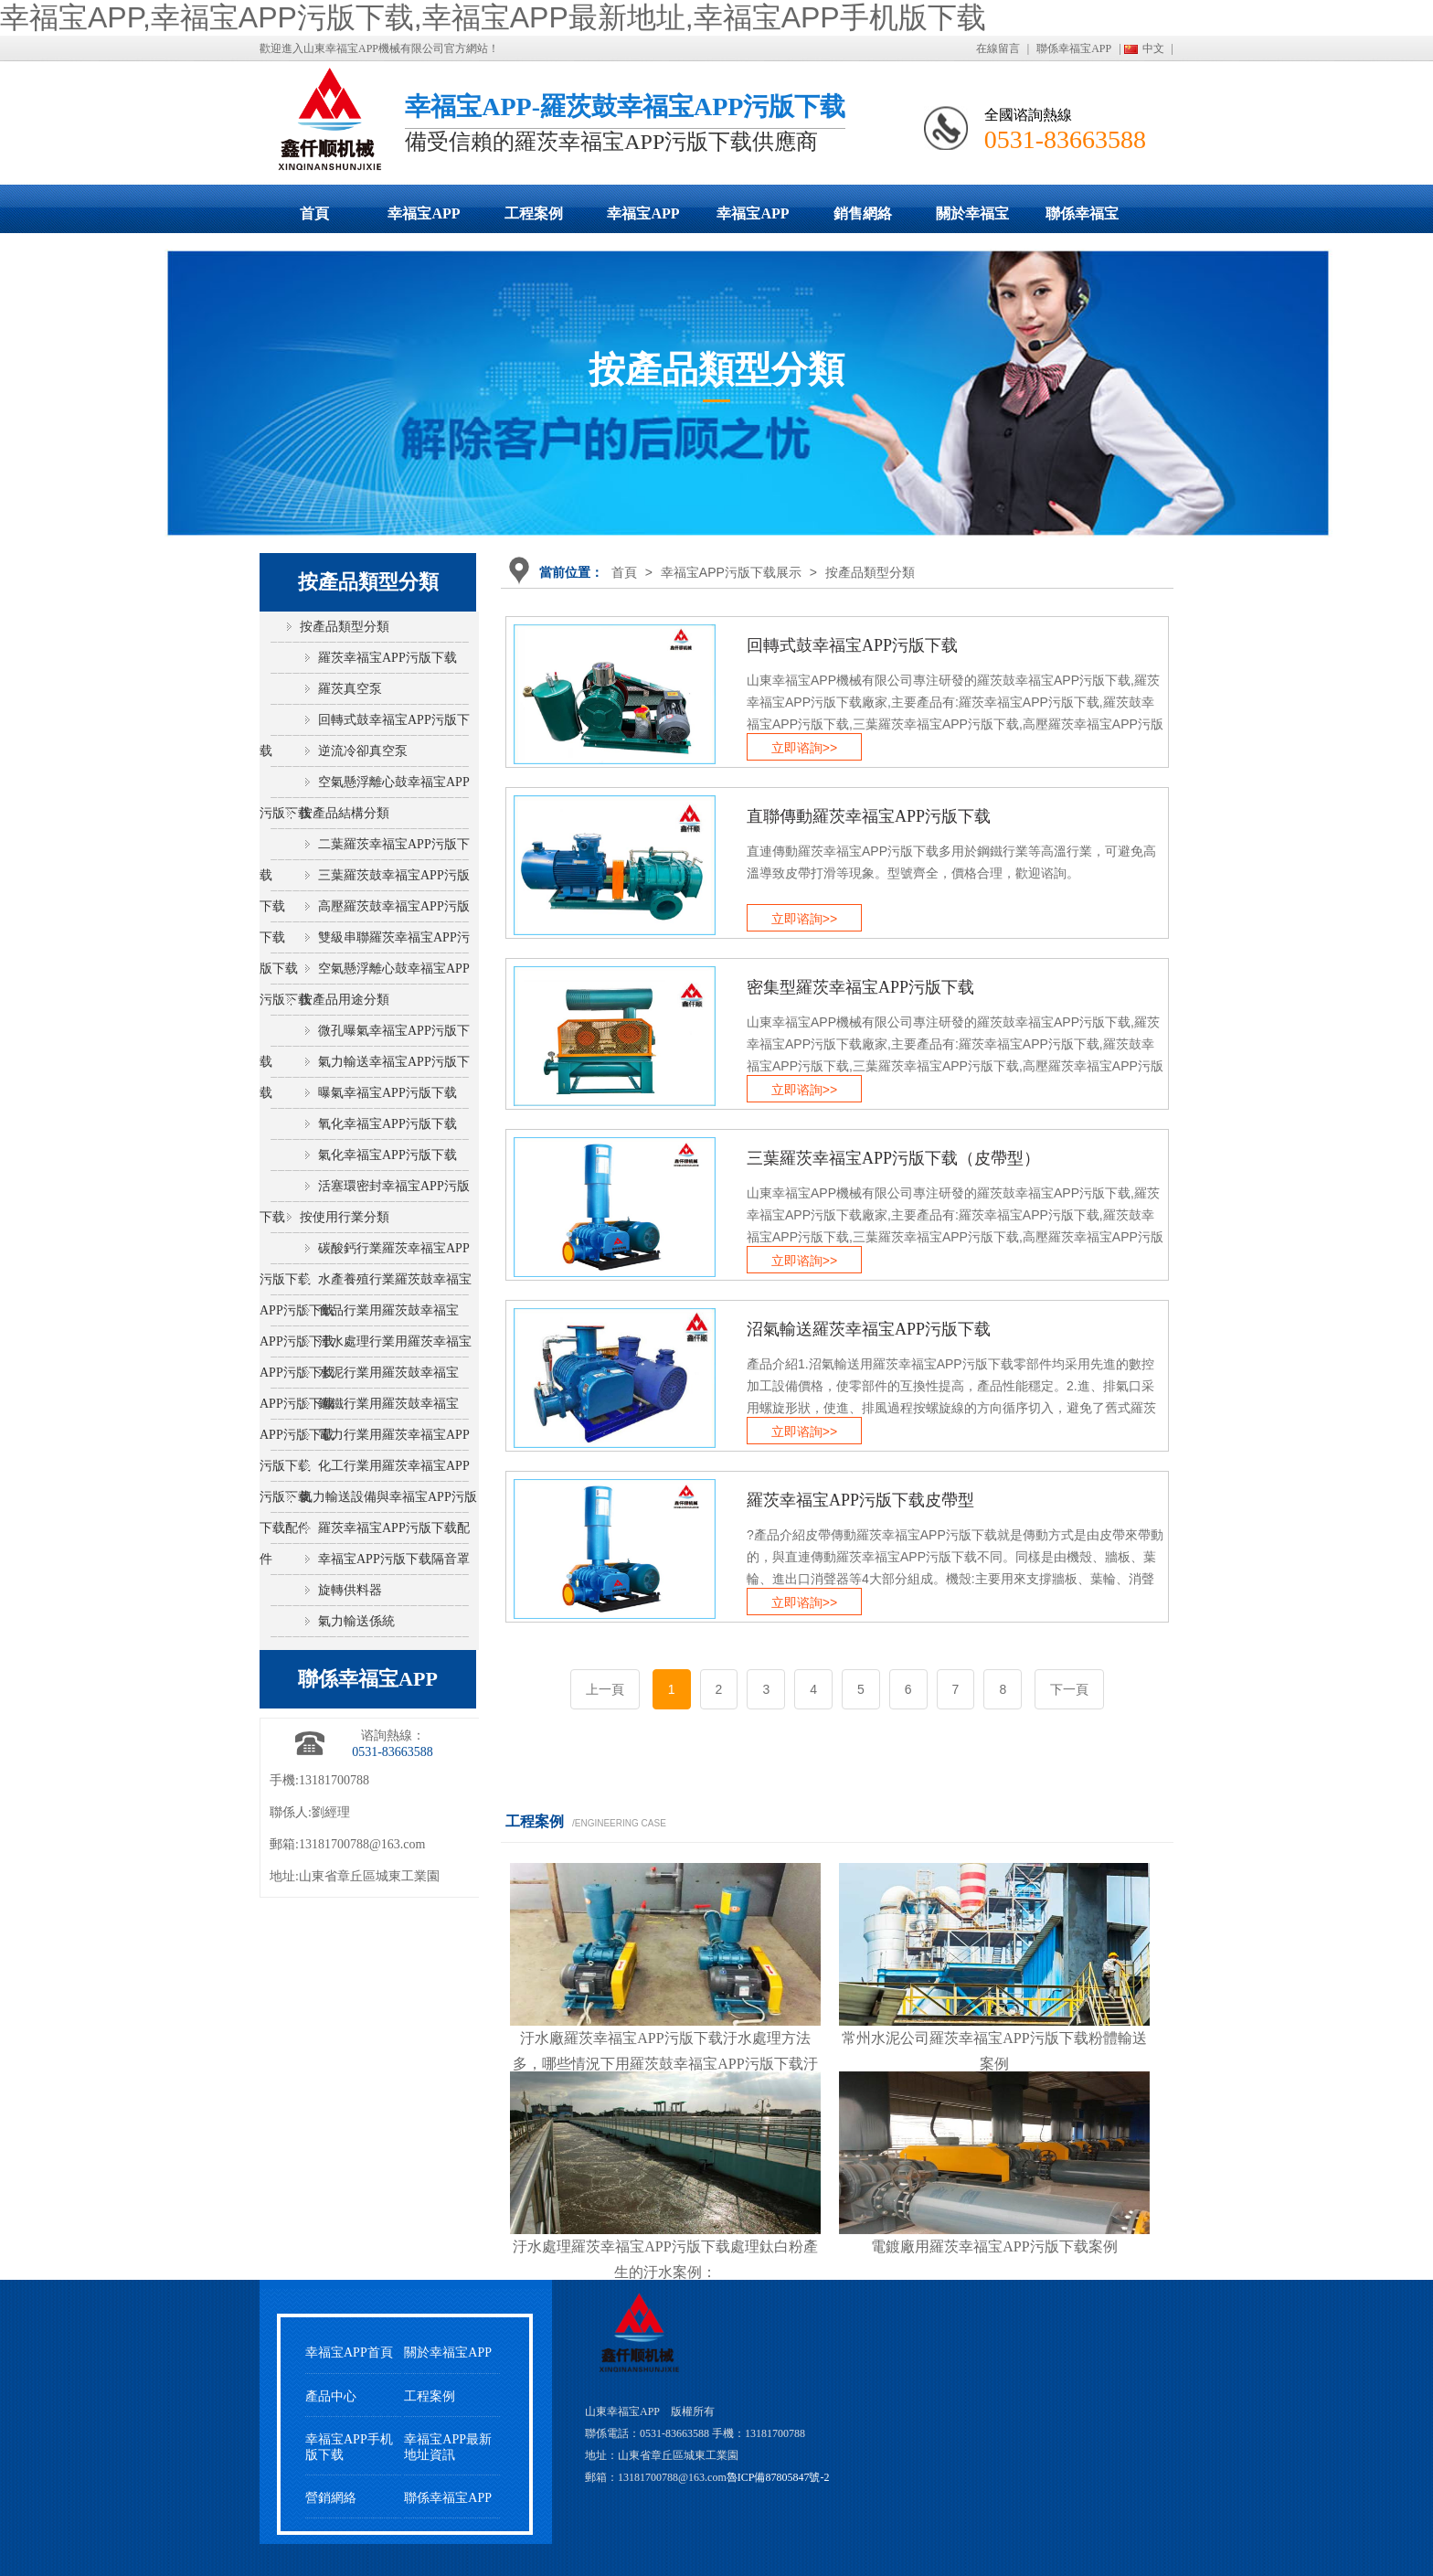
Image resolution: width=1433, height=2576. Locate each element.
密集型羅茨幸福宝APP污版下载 (860, 987)
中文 (1153, 48)
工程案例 (533, 213)
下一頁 (1069, 1689)
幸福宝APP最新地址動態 (643, 219)
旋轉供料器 (350, 1590)
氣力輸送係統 (356, 1621)
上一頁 (605, 1689)
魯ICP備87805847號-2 (778, 2477)
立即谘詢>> (804, 747)
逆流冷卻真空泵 (363, 751)
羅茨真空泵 (350, 689)
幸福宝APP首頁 (349, 2352)
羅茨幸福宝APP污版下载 (387, 658)
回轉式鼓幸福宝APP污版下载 (852, 645)
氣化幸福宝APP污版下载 (387, 1155)
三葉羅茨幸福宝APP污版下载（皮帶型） (893, 1158)
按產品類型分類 (870, 572)
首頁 (314, 213)
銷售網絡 (862, 213)
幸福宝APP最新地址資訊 (448, 2447)
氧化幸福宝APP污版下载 (387, 1124)
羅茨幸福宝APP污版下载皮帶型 (860, 1500)
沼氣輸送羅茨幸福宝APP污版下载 (869, 1329)
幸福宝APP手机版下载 (753, 219)
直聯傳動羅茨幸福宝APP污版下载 (869, 816)
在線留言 (998, 48)
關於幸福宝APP (972, 219)
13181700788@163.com (362, 1844)
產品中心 (330, 2396)
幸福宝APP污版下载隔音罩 (394, 1559)
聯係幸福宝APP (1073, 48)
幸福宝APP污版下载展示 (424, 219)
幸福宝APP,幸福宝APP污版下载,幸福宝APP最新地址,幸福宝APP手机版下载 (493, 17)
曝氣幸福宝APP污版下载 (387, 1093)
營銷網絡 (330, 2498)
